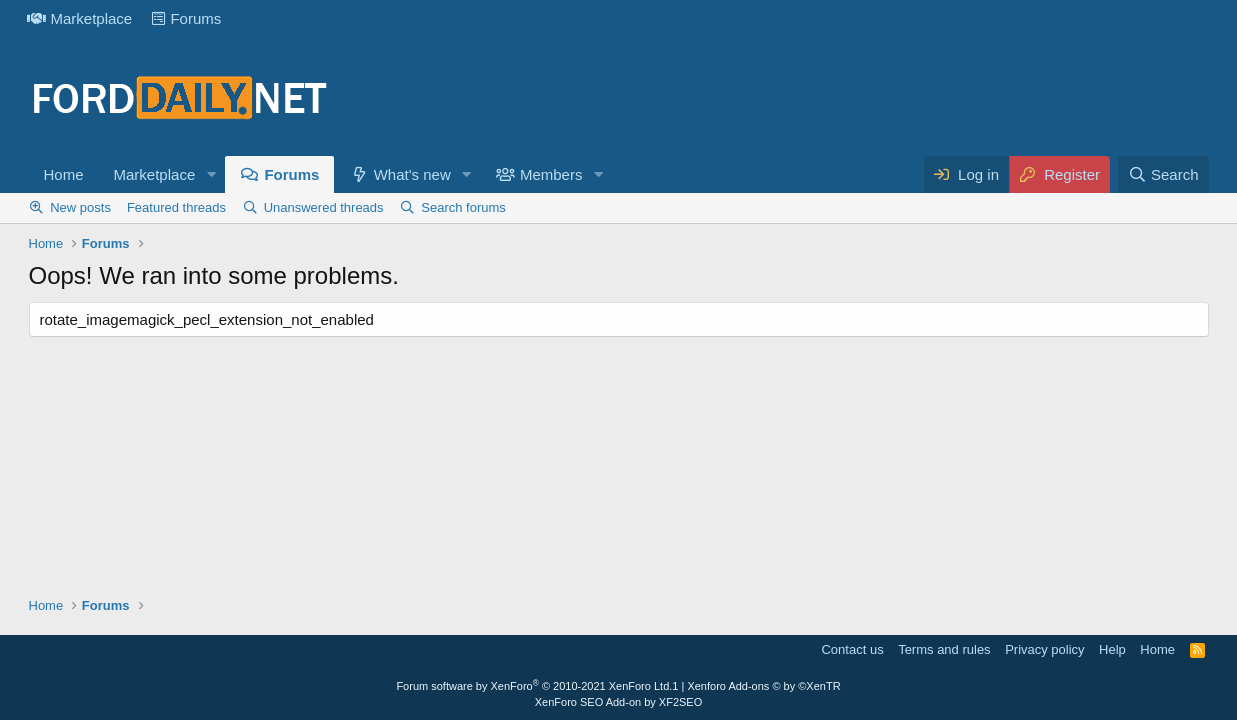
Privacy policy (1044, 649)
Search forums (463, 207)
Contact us (852, 649)
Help (1112, 649)
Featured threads (176, 207)
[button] (211, 174)
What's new (412, 174)
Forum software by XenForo (534, 686)
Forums (186, 18)
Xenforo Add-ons (763, 686)
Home (64, 174)
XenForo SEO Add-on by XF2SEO (619, 702)
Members (551, 174)
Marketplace (80, 18)
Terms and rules (944, 649)
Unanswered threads (324, 207)
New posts (80, 207)
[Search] (1163, 174)
